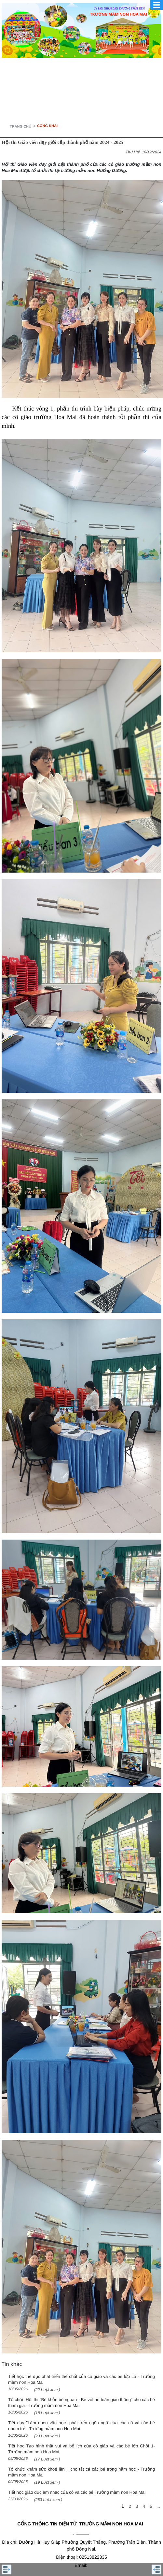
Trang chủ (20, 127)
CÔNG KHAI (47, 126)
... (158, 2506)
